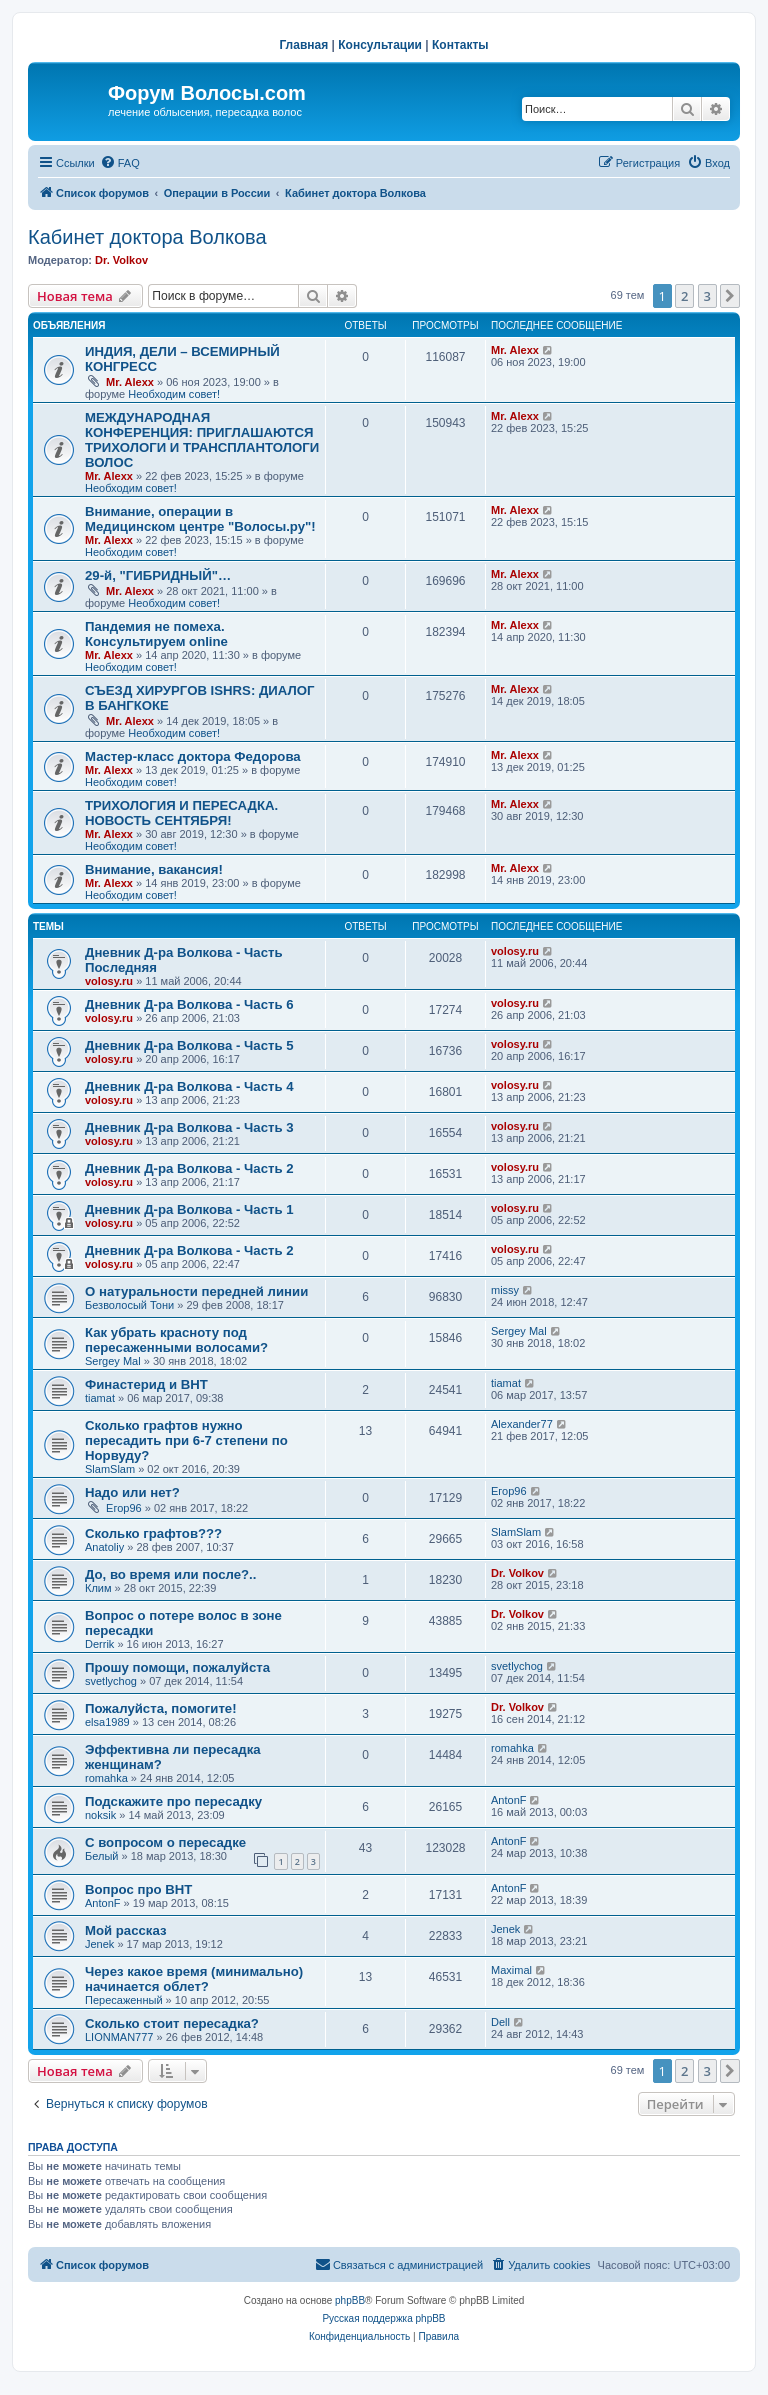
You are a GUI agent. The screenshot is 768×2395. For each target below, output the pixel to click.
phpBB (350, 2300)
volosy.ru (109, 981)
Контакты (460, 45)
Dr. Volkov (121, 260)
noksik (100, 1815)
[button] (730, 296)
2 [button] (684, 296)
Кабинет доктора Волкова (147, 237)
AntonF (508, 1800)
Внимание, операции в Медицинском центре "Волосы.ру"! (200, 519)
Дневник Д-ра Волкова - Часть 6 (189, 1004)
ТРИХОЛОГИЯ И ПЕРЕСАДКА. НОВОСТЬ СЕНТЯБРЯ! (181, 813)
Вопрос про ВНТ (138, 1889)
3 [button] (707, 296)
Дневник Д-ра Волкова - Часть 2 (189, 1168)
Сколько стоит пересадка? (172, 2023)
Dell (500, 2022)
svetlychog (111, 1681)
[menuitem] (120, 163)
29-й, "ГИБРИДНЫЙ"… (158, 575)
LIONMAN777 (119, 2037)
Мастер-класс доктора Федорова (193, 756)
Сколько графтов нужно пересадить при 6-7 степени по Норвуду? (186, 1440)
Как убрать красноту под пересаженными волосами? (176, 1340)
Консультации (380, 45)
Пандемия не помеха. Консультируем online (156, 634)
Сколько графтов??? (153, 1533)
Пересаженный (124, 2000)
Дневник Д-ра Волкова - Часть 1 (189, 1209)
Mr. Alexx (130, 382)
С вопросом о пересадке (165, 1842)
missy (505, 1290)
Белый (101, 1856)
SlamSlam (110, 1469)
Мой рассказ (126, 1930)
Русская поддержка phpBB (383, 2318)
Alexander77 (522, 1424)
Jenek (99, 1944)
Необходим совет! (174, 394)
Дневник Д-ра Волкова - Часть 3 (189, 1127)
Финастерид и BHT (146, 1384)
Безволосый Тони (129, 1305)
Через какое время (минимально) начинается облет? (194, 1979)
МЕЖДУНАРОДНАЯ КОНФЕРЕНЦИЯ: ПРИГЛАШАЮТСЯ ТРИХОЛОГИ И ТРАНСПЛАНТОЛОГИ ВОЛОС (202, 440)
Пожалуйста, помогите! (161, 1708)
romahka (106, 1778)
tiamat (100, 1398)
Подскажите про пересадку (173, 1801)
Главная (303, 45)
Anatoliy (104, 1547)
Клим (98, 1588)
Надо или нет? (132, 1492)
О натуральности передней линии (196, 1291)
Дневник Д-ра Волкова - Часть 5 (189, 1045)
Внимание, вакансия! (154, 869)
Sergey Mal (113, 1361)
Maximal (511, 1970)
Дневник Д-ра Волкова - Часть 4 (189, 1086)
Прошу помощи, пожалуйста (177, 1667)
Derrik (99, 1644)
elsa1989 (107, 1722)
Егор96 (124, 1508)
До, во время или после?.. (170, 1574)
